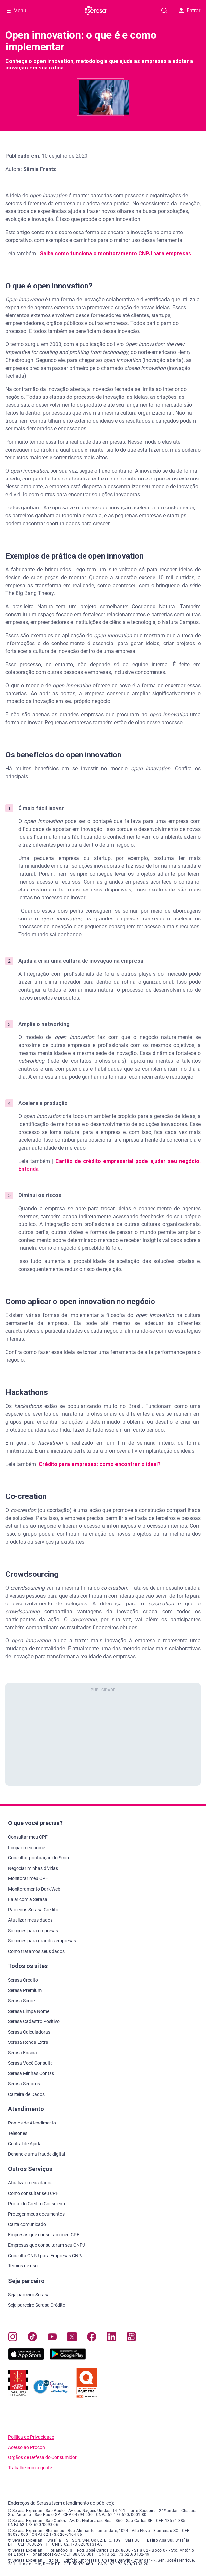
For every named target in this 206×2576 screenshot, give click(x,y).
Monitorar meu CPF (28, 1878)
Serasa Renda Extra (28, 2042)
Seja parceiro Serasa (29, 2294)
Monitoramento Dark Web (34, 1889)
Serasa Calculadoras (29, 2032)
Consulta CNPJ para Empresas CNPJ (46, 2255)
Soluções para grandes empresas (42, 1940)
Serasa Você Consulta (30, 2063)
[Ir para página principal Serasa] (96, 10)
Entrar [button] (189, 10)
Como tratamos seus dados (36, 1951)
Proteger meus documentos (36, 2214)
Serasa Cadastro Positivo (34, 2021)
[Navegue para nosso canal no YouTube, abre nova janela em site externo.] (52, 2338)
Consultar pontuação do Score (39, 1857)
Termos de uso (23, 2265)
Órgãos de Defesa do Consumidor (42, 2457)
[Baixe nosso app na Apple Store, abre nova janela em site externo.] (26, 2358)
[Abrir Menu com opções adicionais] (16, 10)
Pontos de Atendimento (32, 2122)
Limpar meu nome (26, 1847)
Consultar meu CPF (28, 1837)
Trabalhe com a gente (30, 2467)
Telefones (17, 2133)
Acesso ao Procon (26, 2447)
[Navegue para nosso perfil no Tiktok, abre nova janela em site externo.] (32, 2338)
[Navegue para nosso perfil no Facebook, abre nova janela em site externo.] (91, 2338)
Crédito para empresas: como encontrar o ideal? (100, 1464)
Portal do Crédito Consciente (37, 2203)
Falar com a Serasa (27, 1899)
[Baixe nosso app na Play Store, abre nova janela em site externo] (68, 2358)
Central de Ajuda (25, 2143)
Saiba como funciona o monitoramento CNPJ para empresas (115, 253)
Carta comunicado (27, 2224)
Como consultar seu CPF (33, 2193)
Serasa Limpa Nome (28, 2011)
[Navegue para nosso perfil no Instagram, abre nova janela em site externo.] (12, 2338)
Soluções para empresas (33, 1930)
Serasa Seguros (24, 2083)
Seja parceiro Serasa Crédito (36, 2305)
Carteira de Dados (26, 2094)
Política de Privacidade (31, 2437)
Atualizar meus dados (30, 1920)
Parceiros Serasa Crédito (33, 1909)
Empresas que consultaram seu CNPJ (46, 2245)
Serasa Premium (25, 1990)
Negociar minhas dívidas (33, 1868)
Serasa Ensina (22, 2052)
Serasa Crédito (23, 1980)
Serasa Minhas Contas (31, 2073)
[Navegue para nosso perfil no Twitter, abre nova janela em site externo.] (72, 2338)
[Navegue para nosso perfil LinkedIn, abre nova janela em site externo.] (111, 2338)
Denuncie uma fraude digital (36, 2154)
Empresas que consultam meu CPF (43, 2234)
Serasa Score (21, 2000)
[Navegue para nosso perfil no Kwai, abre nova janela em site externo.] (131, 2338)
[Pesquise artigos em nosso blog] (164, 10)
